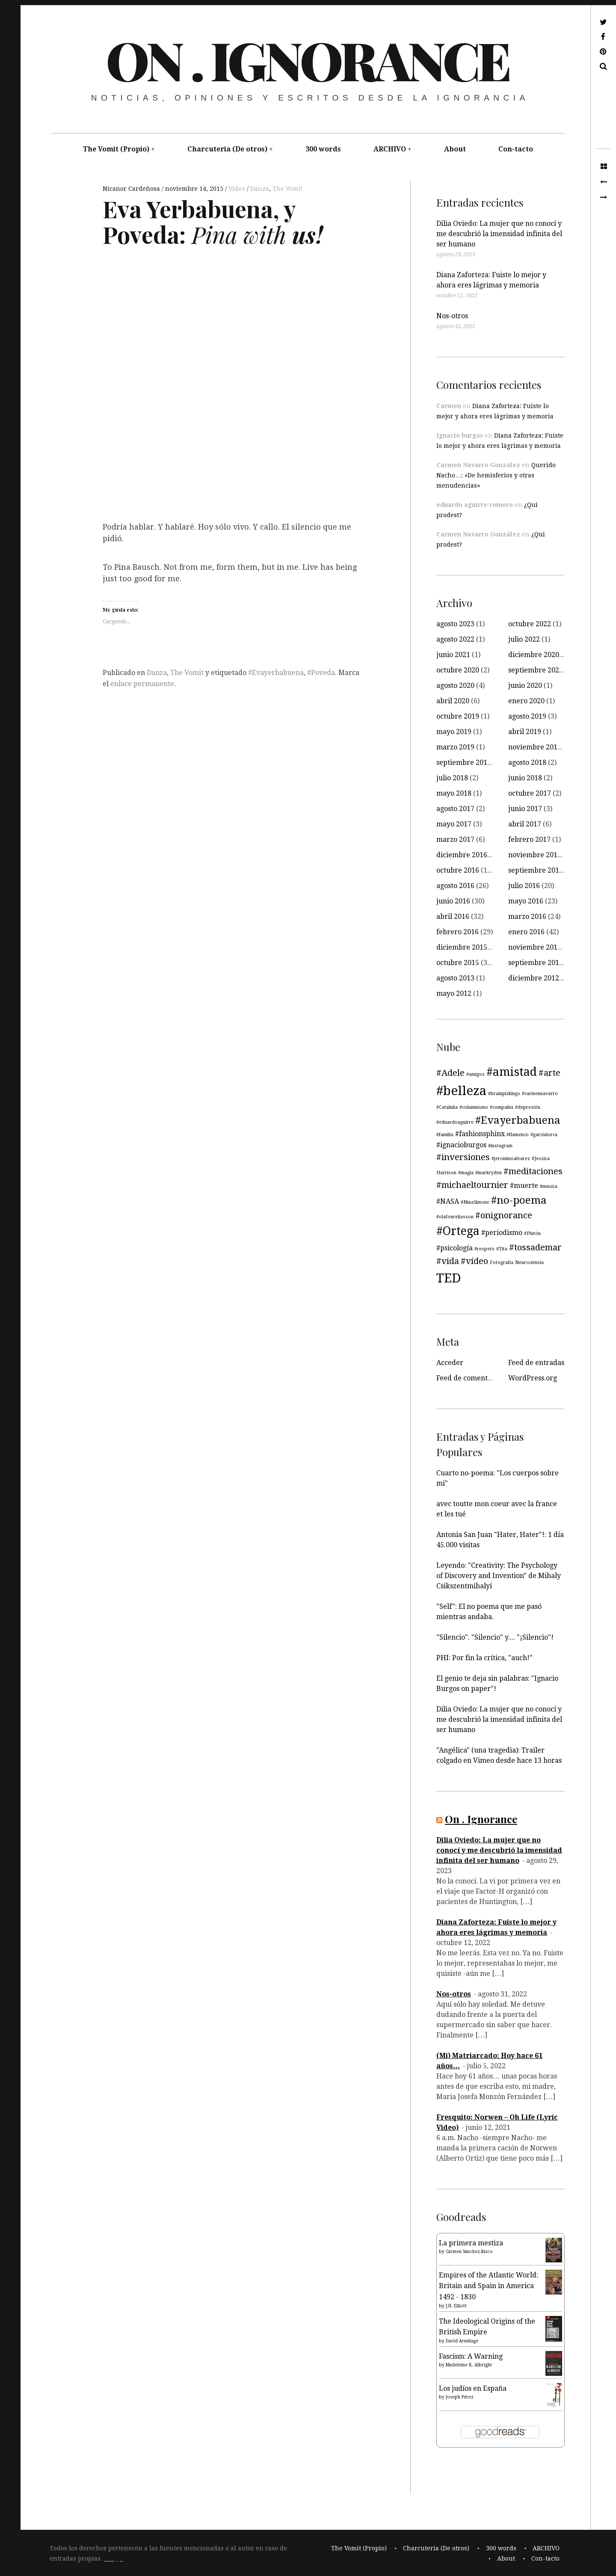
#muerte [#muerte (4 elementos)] (524, 1185)
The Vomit (287, 188)
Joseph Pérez (460, 2397)
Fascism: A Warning (471, 2356)
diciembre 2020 (533, 655)
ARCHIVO (389, 149)
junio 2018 (525, 778)
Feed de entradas (536, 1363)
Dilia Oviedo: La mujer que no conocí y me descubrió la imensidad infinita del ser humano (499, 233)
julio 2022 (524, 639)
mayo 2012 (453, 993)
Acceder (449, 1363)
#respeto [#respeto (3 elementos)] (484, 1249)
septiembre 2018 (463, 762)
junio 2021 (453, 655)
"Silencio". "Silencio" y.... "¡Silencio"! (495, 1637)
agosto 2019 (527, 716)
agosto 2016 (455, 886)
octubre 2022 (529, 624)
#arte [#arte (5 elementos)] (549, 1073)
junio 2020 (525, 685)
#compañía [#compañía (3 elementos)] (501, 1107)
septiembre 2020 (535, 670)
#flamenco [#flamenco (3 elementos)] (517, 1134)
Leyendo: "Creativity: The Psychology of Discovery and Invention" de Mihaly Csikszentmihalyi (498, 1575)
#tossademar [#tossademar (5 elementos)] (535, 1247)
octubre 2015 (457, 963)
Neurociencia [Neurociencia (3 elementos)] (529, 1262)
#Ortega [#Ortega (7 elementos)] (458, 1231)
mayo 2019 (453, 732)
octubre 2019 (457, 716)
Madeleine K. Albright (469, 2365)
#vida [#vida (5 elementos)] (447, 1261)
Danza (259, 188)
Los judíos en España (472, 2388)
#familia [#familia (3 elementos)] (444, 1134)
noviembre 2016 (534, 855)
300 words (323, 149)
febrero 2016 (457, 932)
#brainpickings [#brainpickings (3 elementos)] (504, 1093)
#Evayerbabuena (276, 673)
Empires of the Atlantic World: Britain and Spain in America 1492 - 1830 (488, 2286)
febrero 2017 (529, 839)
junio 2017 (525, 809)
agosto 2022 (455, 639)
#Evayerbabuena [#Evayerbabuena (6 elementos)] (517, 1120)
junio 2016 (453, 901)
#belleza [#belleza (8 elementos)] (461, 1091)
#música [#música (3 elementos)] (548, 1186)
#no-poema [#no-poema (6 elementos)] (519, 1200)
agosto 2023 (455, 624)
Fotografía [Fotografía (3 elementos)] (501, 1262)
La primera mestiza (471, 2243)
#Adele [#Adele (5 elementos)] (450, 1073)
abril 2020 (452, 701)
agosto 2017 (455, 809)
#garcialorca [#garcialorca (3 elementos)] (543, 1134)
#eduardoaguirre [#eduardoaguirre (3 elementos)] (455, 1122)
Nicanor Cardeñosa (132, 188)
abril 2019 (524, 732)
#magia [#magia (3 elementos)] (466, 1172)
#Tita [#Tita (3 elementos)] (501, 1249)
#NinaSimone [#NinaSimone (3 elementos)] (475, 1202)
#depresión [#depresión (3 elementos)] (527, 1107)
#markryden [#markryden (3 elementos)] (488, 1172)
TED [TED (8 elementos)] (448, 1278)
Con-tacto (515, 149)
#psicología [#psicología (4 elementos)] (454, 1248)
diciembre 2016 (461, 855)
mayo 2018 (453, 793)
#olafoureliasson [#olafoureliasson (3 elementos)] (455, 1217)
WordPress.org (532, 1378)
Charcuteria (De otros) (227, 149)
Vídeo (237, 188)
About (455, 149)
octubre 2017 (529, 793)
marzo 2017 (455, 839)
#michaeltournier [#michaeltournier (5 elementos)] (472, 1185)
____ (109, 2558)
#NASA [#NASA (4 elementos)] (447, 1201)
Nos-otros (452, 316)
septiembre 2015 (535, 963)
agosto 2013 (455, 978)
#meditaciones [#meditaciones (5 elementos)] (533, 1171)
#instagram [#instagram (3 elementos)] (500, 1146)
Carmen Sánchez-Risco (469, 2251)
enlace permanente (142, 684)
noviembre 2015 (534, 947)
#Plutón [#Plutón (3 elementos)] (532, 1233)
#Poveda (321, 673)
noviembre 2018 (534, 747)
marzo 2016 (527, 916)
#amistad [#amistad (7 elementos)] (511, 1071)
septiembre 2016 (535, 870)
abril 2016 (452, 916)
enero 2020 (526, 701)
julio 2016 (524, 886)
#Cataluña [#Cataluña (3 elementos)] (447, 1107)
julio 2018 (452, 778)
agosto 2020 (455, 685)
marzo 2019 (455, 747)
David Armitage (462, 2341)
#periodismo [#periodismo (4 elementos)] (501, 1233)
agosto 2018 (527, 762)
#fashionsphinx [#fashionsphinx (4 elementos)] (480, 1134)
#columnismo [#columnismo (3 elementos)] (473, 1107)
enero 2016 (526, 932)
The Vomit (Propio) (116, 149)
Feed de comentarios (470, 1378)
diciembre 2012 (533, 978)
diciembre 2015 (461, 947)
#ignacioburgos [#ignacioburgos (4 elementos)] (461, 1145)
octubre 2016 (457, 870)
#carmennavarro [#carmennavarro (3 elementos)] (540, 1093)
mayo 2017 (453, 824)
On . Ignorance (307, 59)
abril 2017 (524, 824)
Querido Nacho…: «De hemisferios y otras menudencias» (496, 475)
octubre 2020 (457, 670)
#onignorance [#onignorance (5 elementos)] (503, 1215)
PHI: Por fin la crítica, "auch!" (484, 1658)
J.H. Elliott (456, 2306)
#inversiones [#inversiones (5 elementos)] (463, 1157)
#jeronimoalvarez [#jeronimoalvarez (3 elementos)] (511, 1158)
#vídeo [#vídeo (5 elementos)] (474, 1261)
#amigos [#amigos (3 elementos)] (475, 1074)
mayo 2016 (525, 901)
